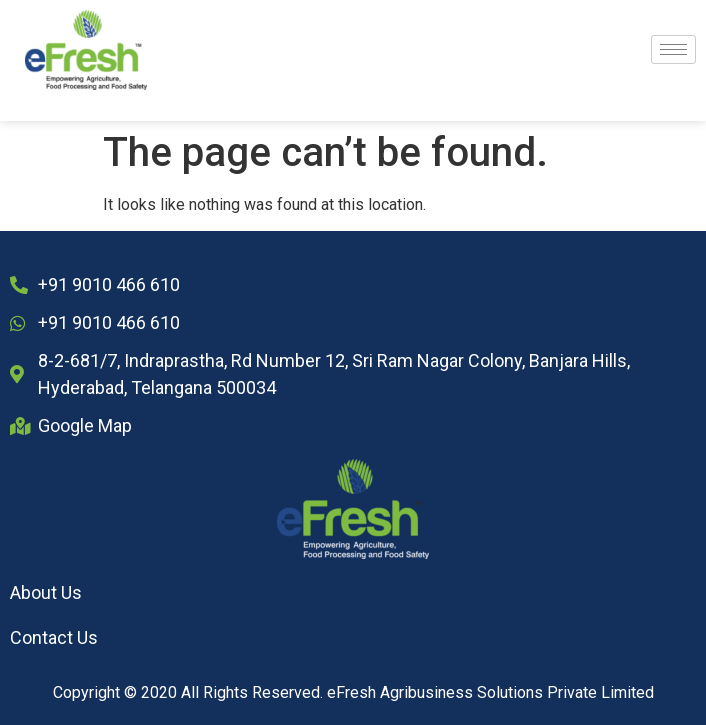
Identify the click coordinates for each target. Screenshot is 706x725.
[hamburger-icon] (673, 49)
